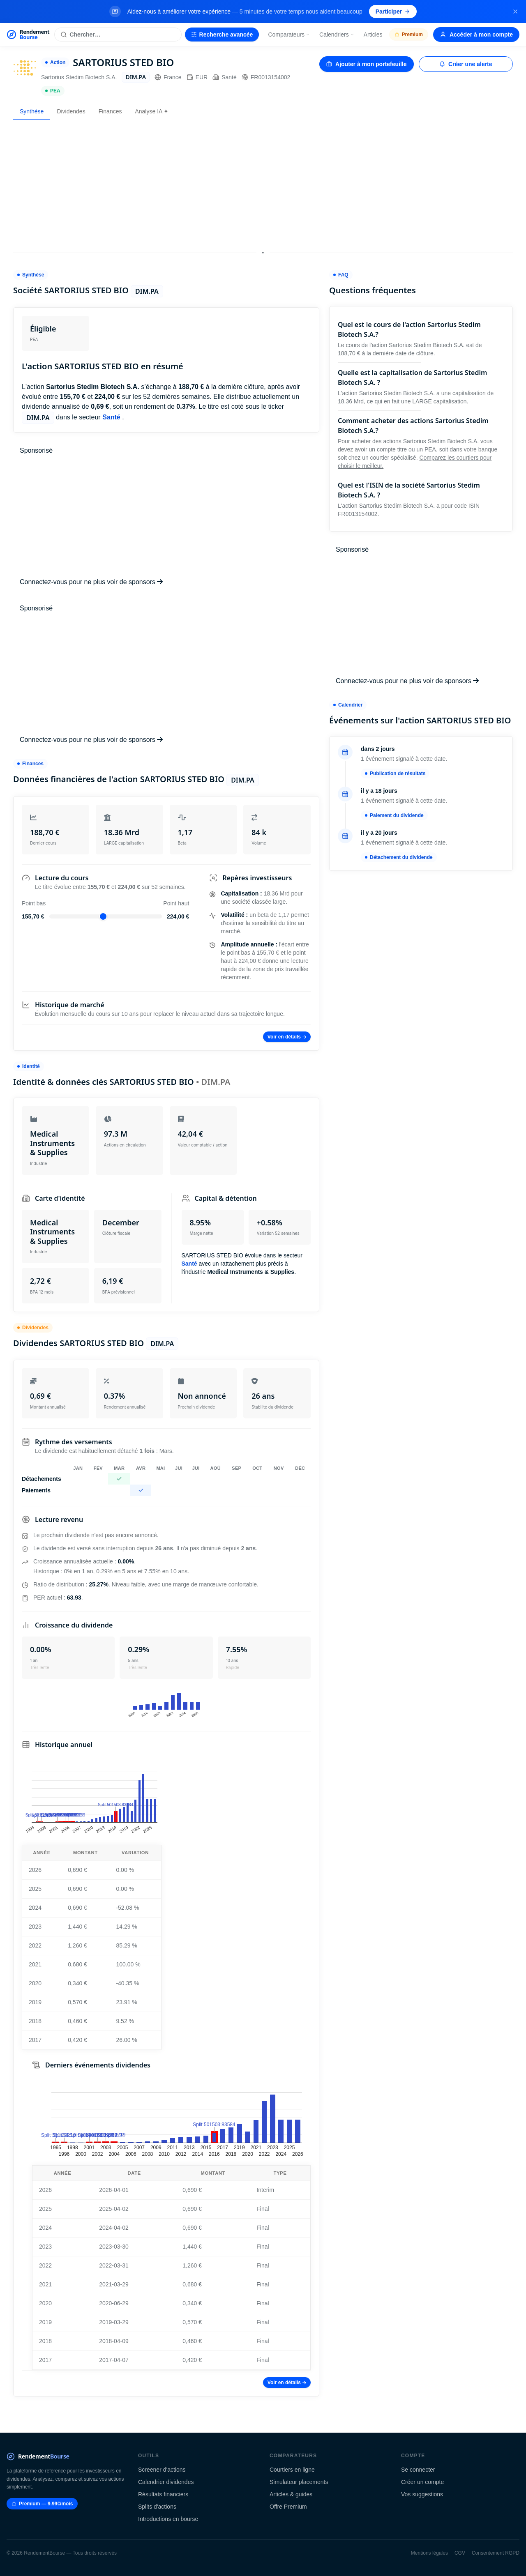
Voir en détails (287, 1037)
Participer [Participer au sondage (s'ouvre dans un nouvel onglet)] (393, 11)
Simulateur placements (299, 2482)
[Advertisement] (263, 183)
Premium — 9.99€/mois (42, 2504)
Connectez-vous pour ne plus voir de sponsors (91, 581)
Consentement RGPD (495, 2553)
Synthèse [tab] (32, 111)
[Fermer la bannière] (515, 11)
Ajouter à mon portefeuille (366, 64)
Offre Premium (288, 2506)
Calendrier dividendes (166, 2482)
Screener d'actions (162, 2469)
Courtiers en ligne (292, 2469)
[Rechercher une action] (117, 34)
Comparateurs (289, 34)
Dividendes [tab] (71, 111)
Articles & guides (291, 2494)
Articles (373, 34)
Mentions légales (429, 2553)
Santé (224, 77)
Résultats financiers (163, 2494)
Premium (408, 34)
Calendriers (337, 34)
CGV (459, 2553)
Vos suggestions (422, 2494)
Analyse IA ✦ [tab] (151, 111)
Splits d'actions (157, 2506)
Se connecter (418, 2469)
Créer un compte (422, 2482)
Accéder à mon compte (476, 34)
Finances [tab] (110, 111)
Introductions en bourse (168, 2519)
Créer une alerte (465, 64)
